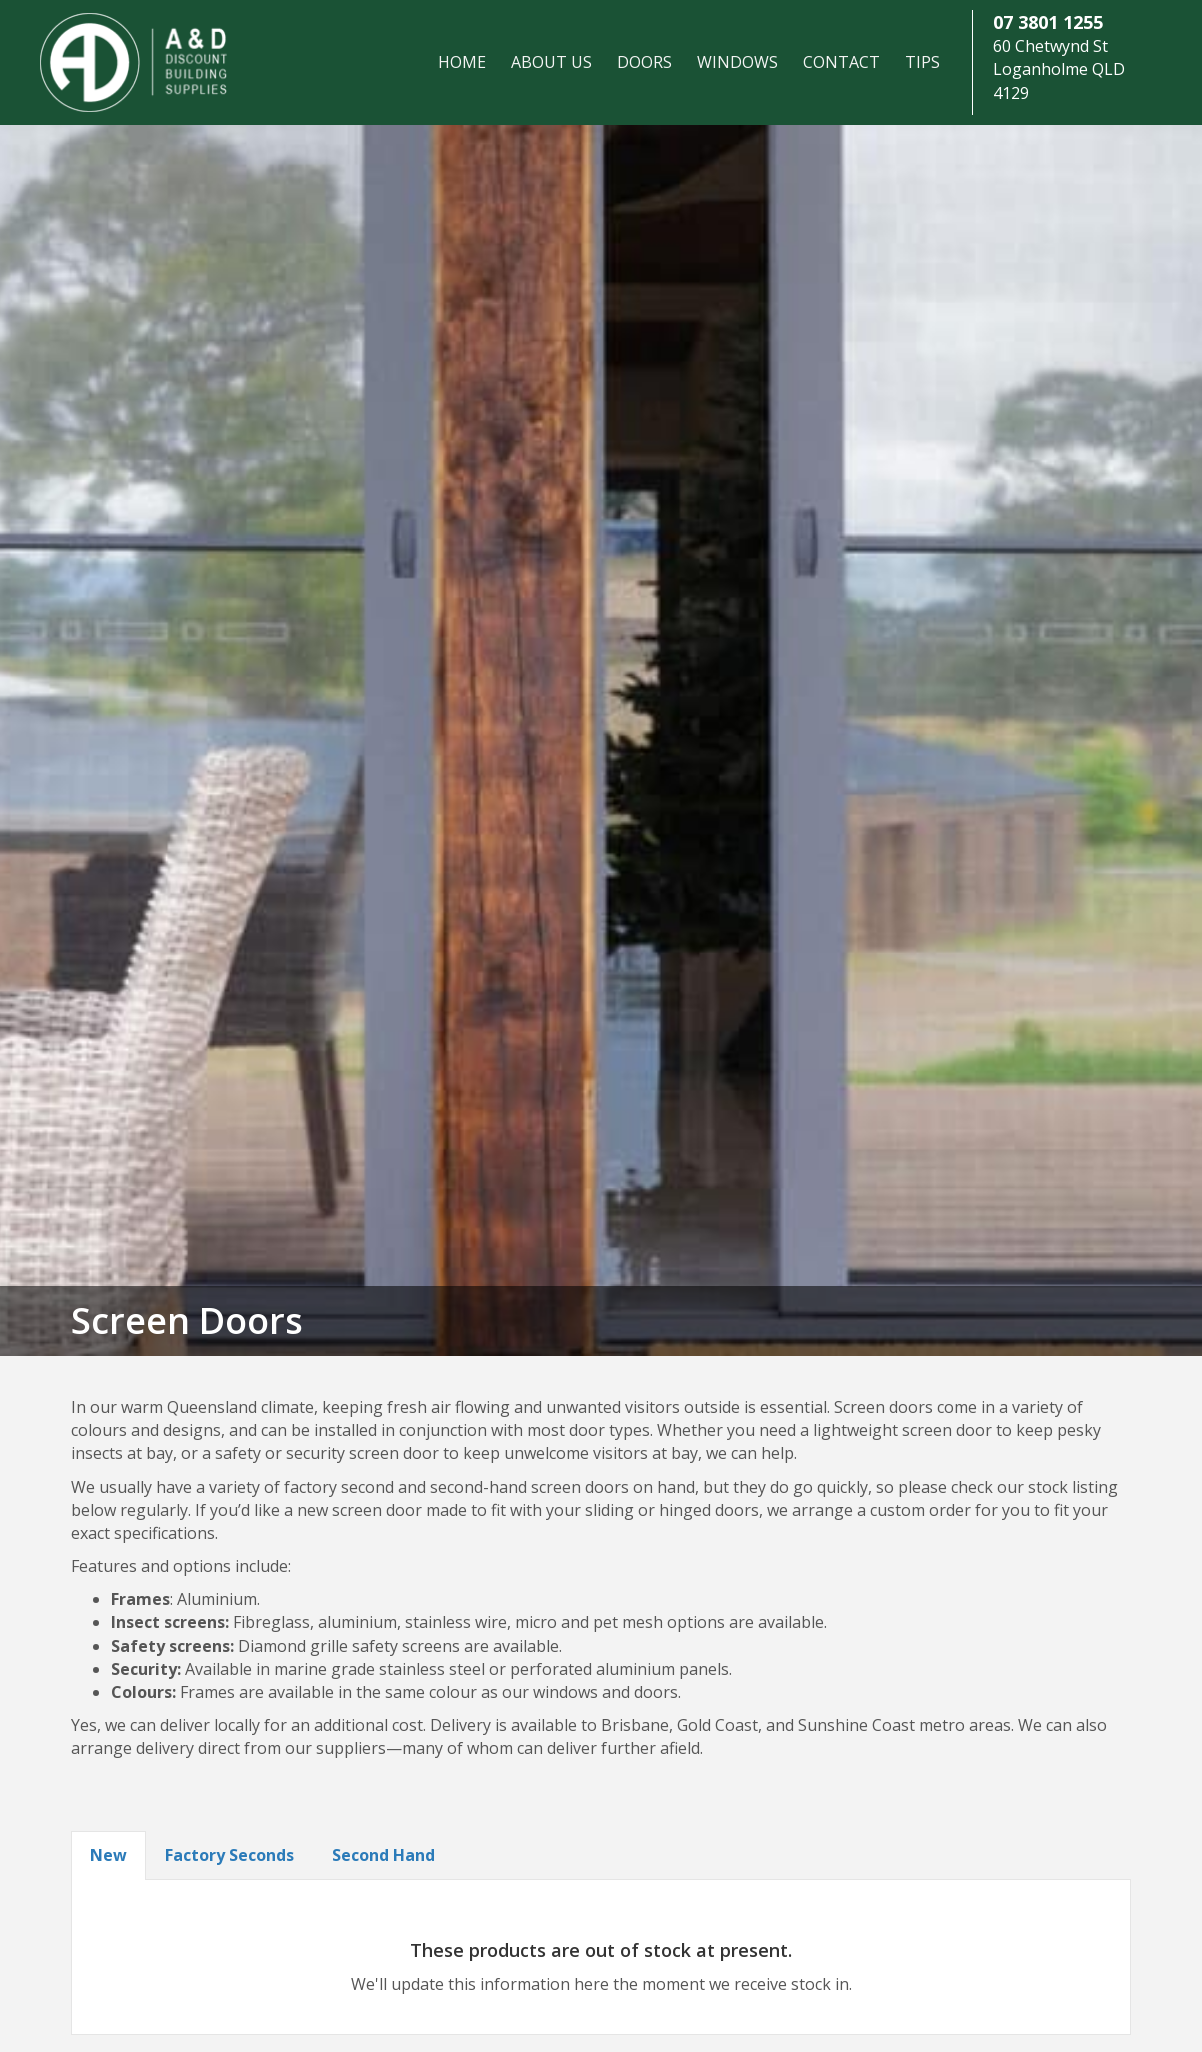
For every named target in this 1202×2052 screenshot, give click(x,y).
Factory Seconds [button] (229, 1855)
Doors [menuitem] (644, 62)
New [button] (108, 1855)
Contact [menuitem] (841, 62)
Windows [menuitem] (737, 62)
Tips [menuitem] (922, 62)
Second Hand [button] (383, 1855)
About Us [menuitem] (551, 62)
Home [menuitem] (462, 62)
